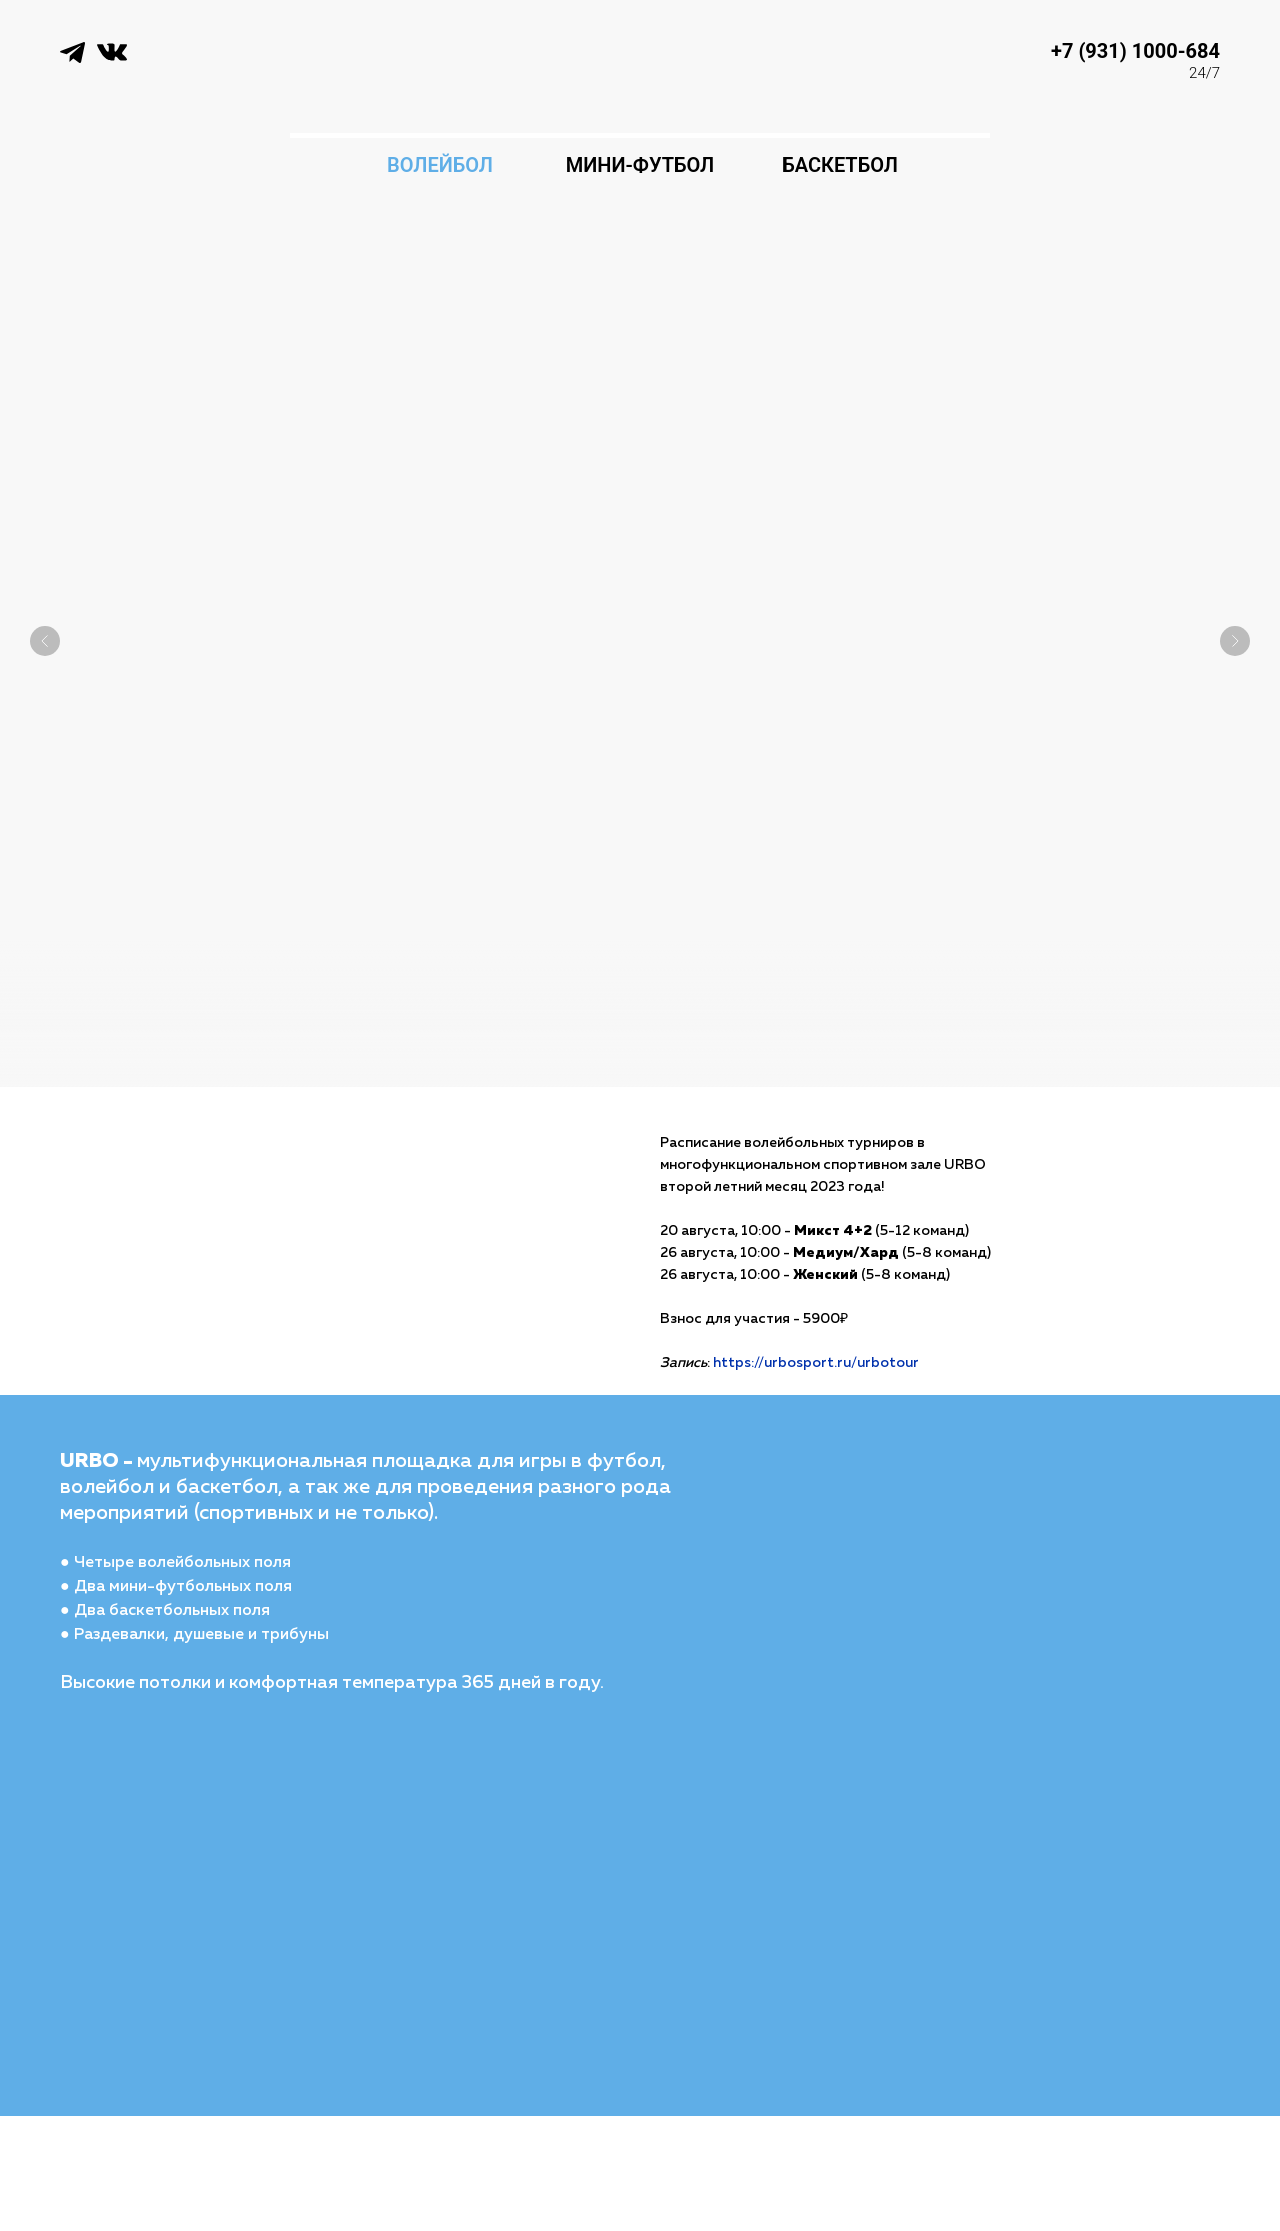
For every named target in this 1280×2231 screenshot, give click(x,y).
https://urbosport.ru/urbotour (816, 1363)
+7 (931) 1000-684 (1135, 51)
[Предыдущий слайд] (45, 610)
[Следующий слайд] (1235, 610)
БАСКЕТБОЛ (840, 165)
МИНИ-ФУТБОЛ (640, 165)
